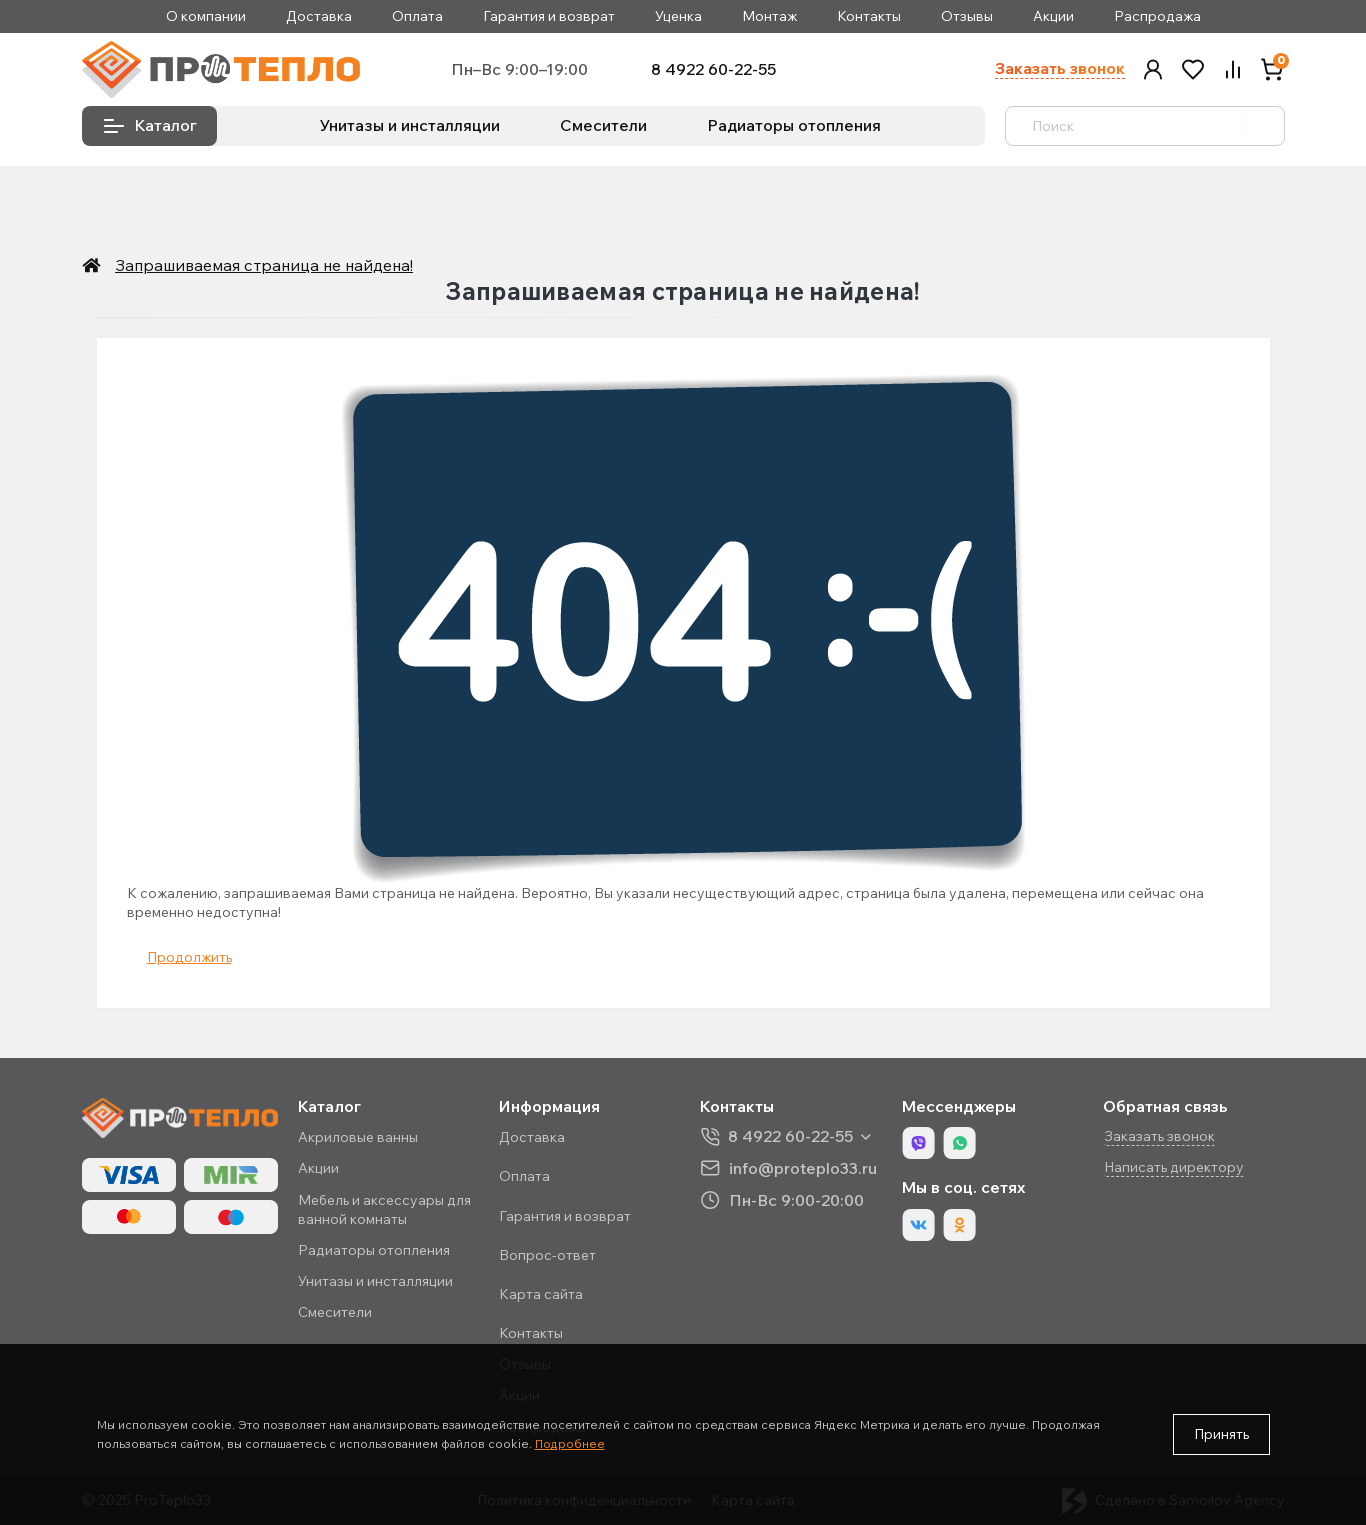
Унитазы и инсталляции (410, 125)
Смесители (603, 125)
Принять (1221, 1434)
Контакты (869, 16)
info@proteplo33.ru (803, 1167)
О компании (206, 16)
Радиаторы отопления (794, 125)
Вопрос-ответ (547, 1255)
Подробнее (570, 1443)
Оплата (417, 16)
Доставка (319, 16)
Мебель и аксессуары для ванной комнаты (384, 1209)
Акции (1053, 16)
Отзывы (967, 16)
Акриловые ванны (358, 1137)
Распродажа (1157, 16)
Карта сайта (541, 1294)
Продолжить (189, 957)
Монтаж (769, 16)
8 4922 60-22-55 (713, 69)
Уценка (678, 16)
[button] (1153, 69)
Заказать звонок (1060, 68)
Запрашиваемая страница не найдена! (257, 265)
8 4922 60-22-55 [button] (790, 1136)
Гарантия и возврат (549, 16)
